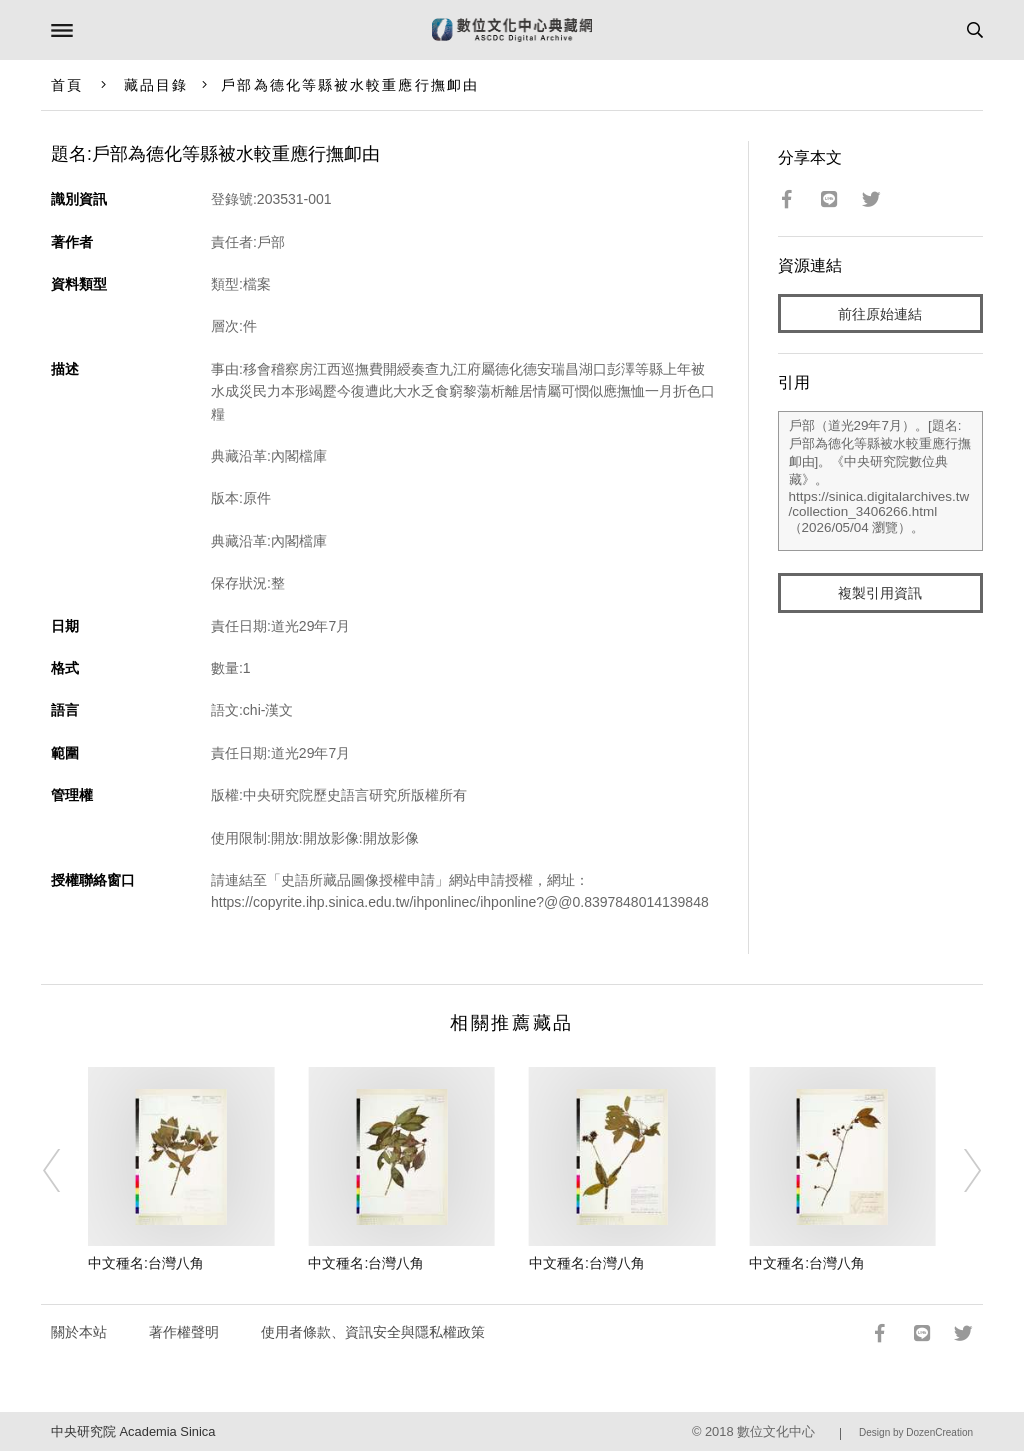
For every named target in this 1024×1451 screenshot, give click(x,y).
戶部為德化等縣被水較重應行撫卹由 (350, 85)
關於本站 (79, 1332)
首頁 (67, 85)
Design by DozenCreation (916, 1432)
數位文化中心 (776, 1431)
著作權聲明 (184, 1332)
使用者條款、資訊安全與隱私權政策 (373, 1332)
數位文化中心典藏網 (512, 30)
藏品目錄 (156, 85)
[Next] (959, 1170)
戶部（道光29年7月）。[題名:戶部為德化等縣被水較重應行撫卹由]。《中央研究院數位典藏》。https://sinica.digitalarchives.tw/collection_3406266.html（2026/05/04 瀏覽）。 (881, 481)
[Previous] (65, 1170)
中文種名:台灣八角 (146, 1263)
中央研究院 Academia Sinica (133, 1431)
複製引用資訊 (880, 593)
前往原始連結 (880, 314)
